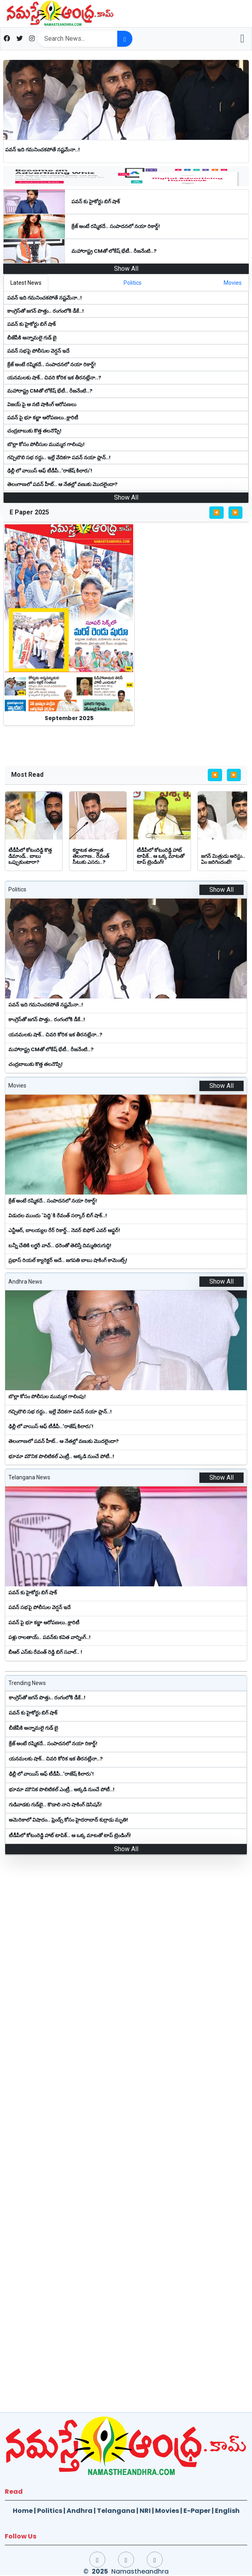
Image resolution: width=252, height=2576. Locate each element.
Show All (126, 268)
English (227, 2510)
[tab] (26, 282)
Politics (49, 2510)
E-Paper (197, 2510)
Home (23, 2510)
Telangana (116, 2510)
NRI (145, 2510)
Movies (167, 2510)
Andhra (80, 2510)
